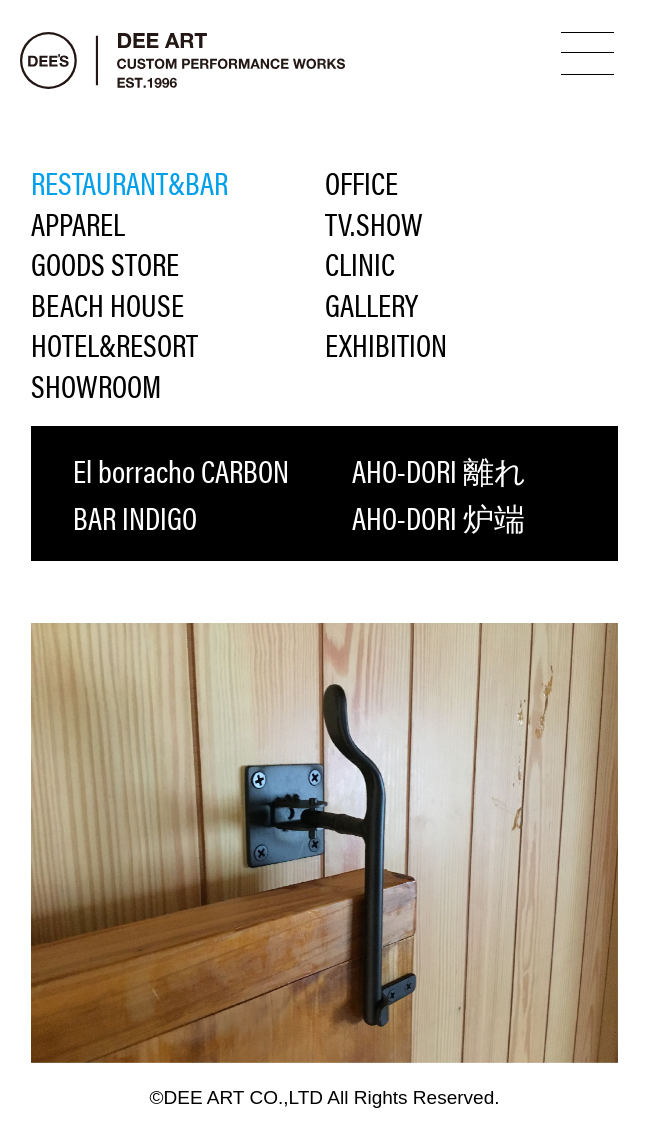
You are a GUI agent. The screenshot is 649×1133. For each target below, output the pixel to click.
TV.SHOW (374, 223)
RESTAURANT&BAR (129, 182)
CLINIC (360, 263)
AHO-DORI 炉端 (438, 517)
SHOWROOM (96, 385)
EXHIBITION (386, 344)
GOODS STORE (105, 263)
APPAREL (78, 223)
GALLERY (371, 304)
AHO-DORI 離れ (439, 470)
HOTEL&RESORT (114, 344)
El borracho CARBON (181, 470)
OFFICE (361, 182)
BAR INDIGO (135, 517)
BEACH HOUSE (107, 304)
